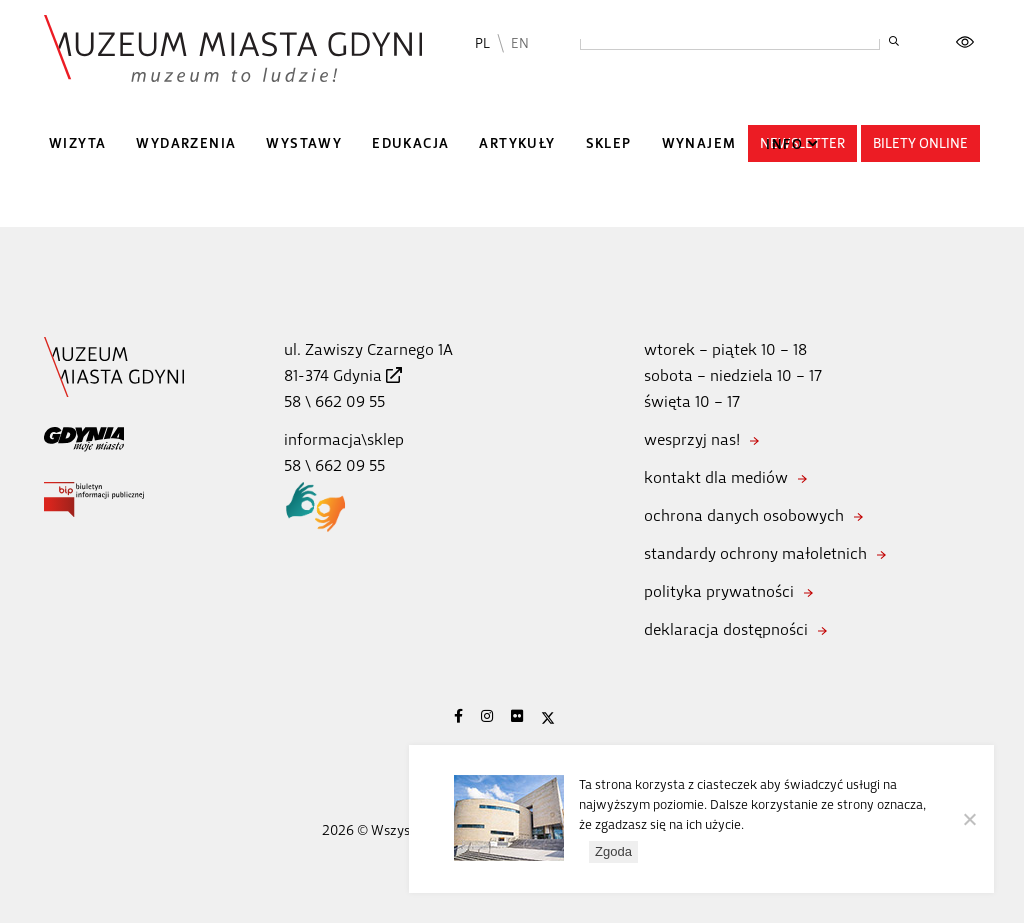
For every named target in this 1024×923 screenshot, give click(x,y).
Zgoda (613, 851)
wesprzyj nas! (692, 439)
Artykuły (517, 143)
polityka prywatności (719, 591)
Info (784, 144)
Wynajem (699, 143)
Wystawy (304, 143)
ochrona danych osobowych (744, 515)
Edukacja (410, 143)
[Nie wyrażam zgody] (969, 819)
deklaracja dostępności (726, 629)
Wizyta (77, 143)
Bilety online (920, 143)
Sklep (609, 143)
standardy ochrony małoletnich (755, 553)
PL (482, 43)
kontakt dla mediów (716, 477)
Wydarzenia (186, 143)
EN (520, 43)
